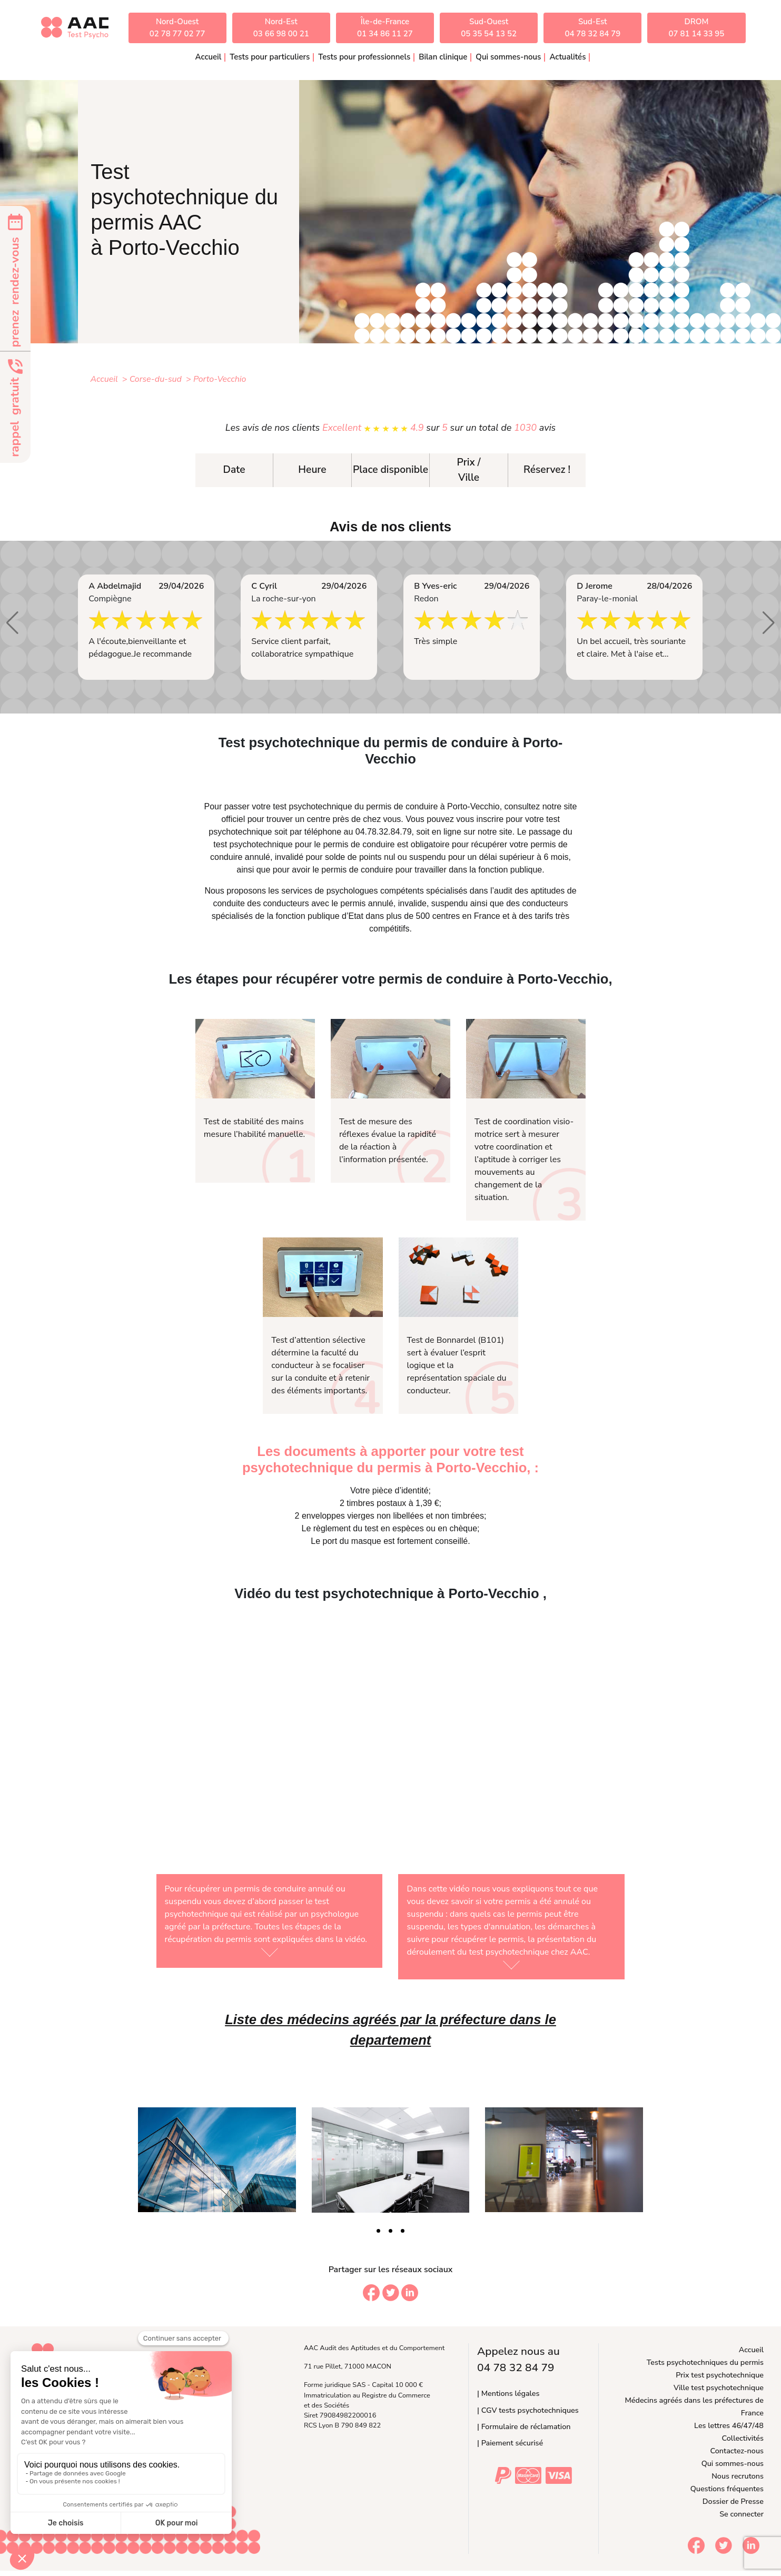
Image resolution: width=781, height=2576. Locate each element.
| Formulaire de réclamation (523, 2426)
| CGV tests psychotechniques (528, 2410)
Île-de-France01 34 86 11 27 (385, 27)
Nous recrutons (737, 2476)
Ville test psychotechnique (719, 2387)
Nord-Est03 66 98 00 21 (281, 27)
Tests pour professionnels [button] (364, 57)
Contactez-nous (737, 2450)
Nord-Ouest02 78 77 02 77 (177, 27)
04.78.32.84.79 (383, 831)
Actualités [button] (567, 57)
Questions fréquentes (727, 2488)
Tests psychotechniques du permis (705, 2362)
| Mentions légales (508, 2393)
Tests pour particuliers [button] (270, 57)
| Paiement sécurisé (510, 2443)
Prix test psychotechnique (720, 2375)
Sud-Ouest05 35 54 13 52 (489, 27)
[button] (12, 623)
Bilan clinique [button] (443, 57)
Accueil (208, 57)
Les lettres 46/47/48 (729, 2425)
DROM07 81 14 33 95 (697, 27)
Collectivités (743, 2438)
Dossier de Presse (733, 2501)
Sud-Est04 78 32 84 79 (592, 27)
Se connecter (741, 2514)
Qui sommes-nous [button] (508, 57)
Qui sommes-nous (732, 2463)
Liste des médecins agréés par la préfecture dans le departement (390, 2029)
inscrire (490, 819)
